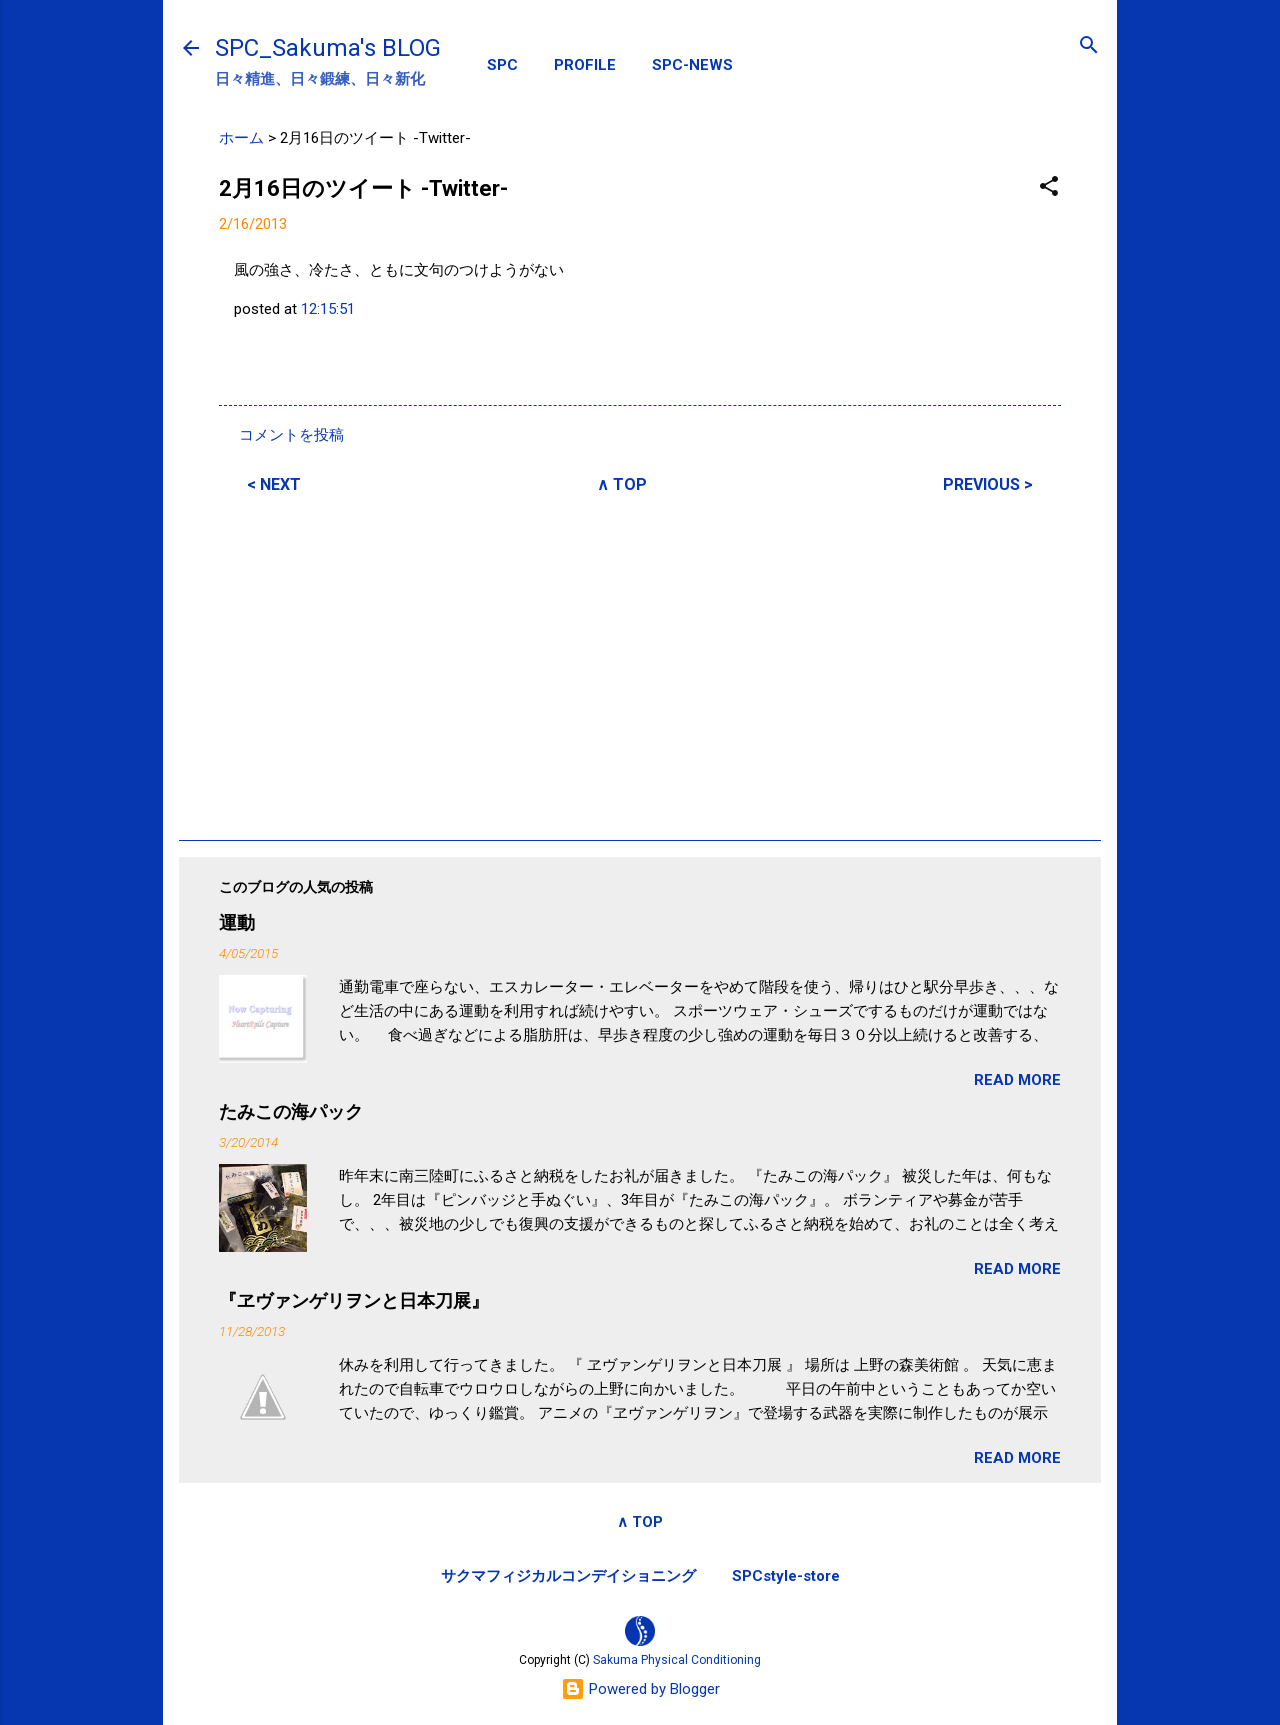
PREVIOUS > (988, 484)
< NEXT (274, 484)
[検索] (1089, 46)
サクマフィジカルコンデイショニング (568, 1576)
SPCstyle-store (786, 1576)
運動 (237, 922)
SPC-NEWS (692, 65)
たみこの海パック (291, 1111)
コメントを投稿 (291, 435)
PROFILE (585, 65)
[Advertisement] (640, 664)
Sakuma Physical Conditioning (677, 1660)
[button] (1049, 187)
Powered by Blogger (640, 1689)
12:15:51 (328, 309)
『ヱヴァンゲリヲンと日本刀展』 (354, 1300)
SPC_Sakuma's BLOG (328, 48)
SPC (502, 65)
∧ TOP (622, 484)
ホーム (241, 138)
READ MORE (1017, 1080)
